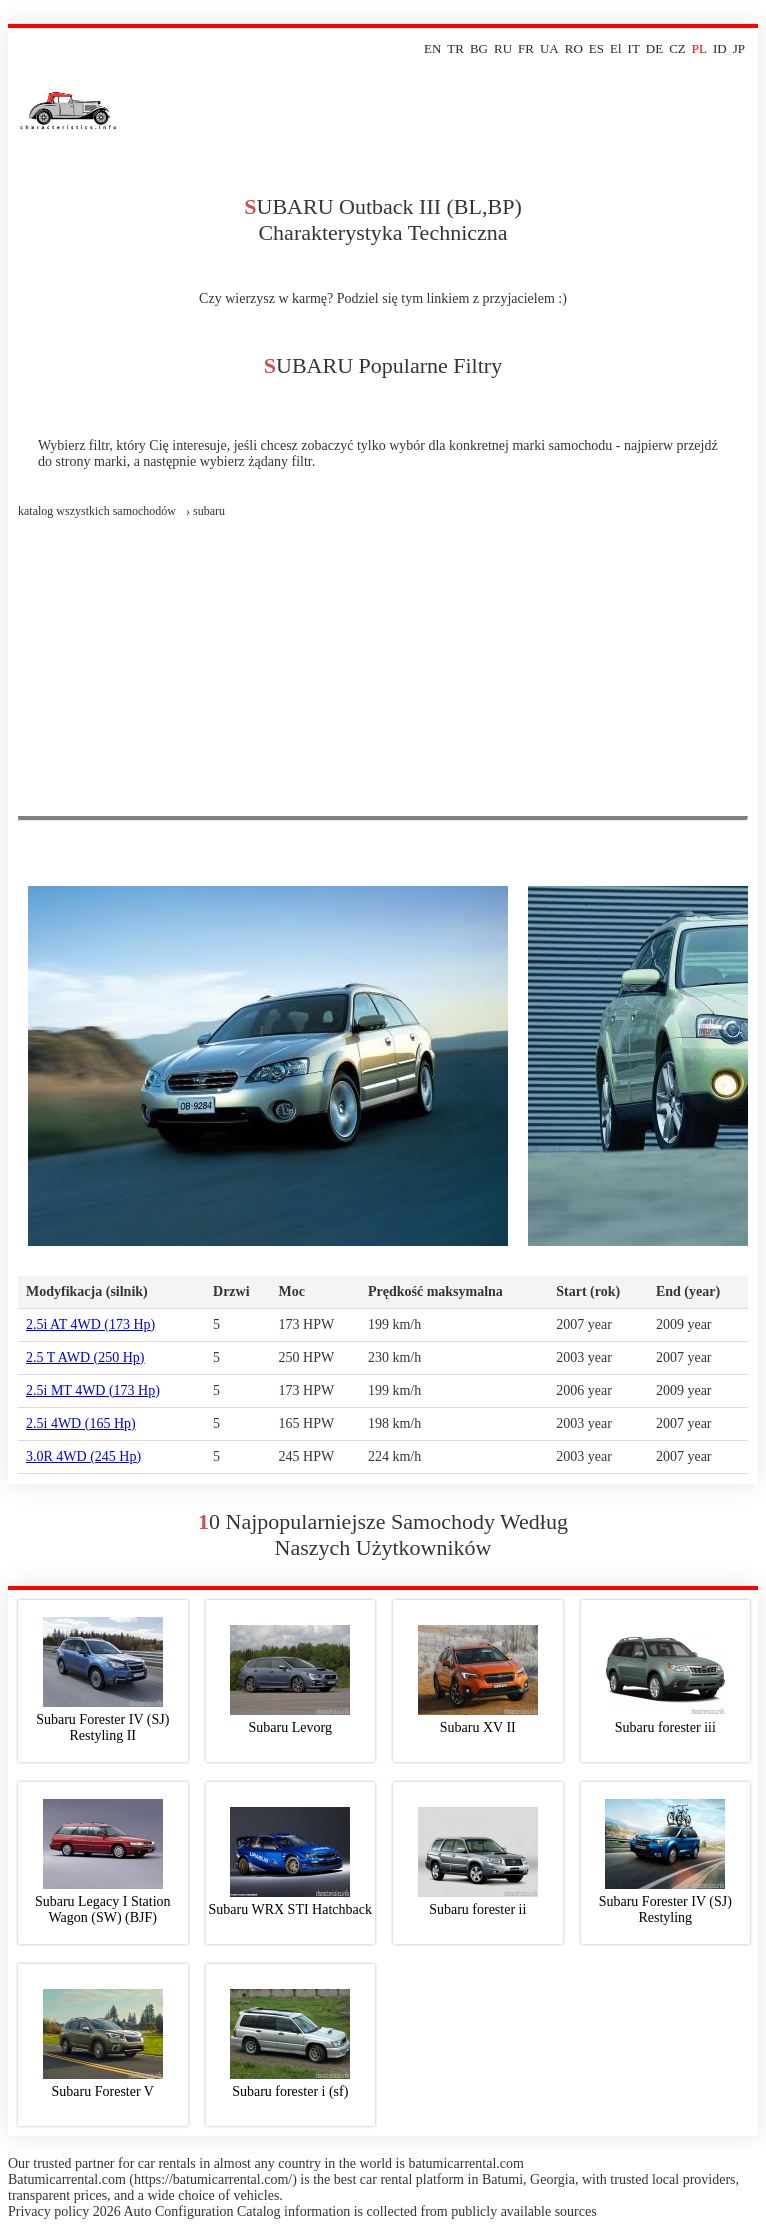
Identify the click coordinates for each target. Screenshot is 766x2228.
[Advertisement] (383, 666)
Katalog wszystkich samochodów (97, 511)
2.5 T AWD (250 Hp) (85, 1357)
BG (479, 48)
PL (699, 48)
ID (720, 48)
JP (739, 48)
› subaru (205, 511)
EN (432, 48)
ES (596, 48)
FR (526, 48)
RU (503, 48)
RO (574, 48)
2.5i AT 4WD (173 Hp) (90, 1324)
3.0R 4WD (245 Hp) (83, 1456)
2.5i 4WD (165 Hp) (81, 1423)
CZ (677, 48)
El (616, 48)
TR (455, 48)
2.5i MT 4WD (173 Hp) (93, 1390)
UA (549, 48)
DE (654, 48)
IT (634, 48)
